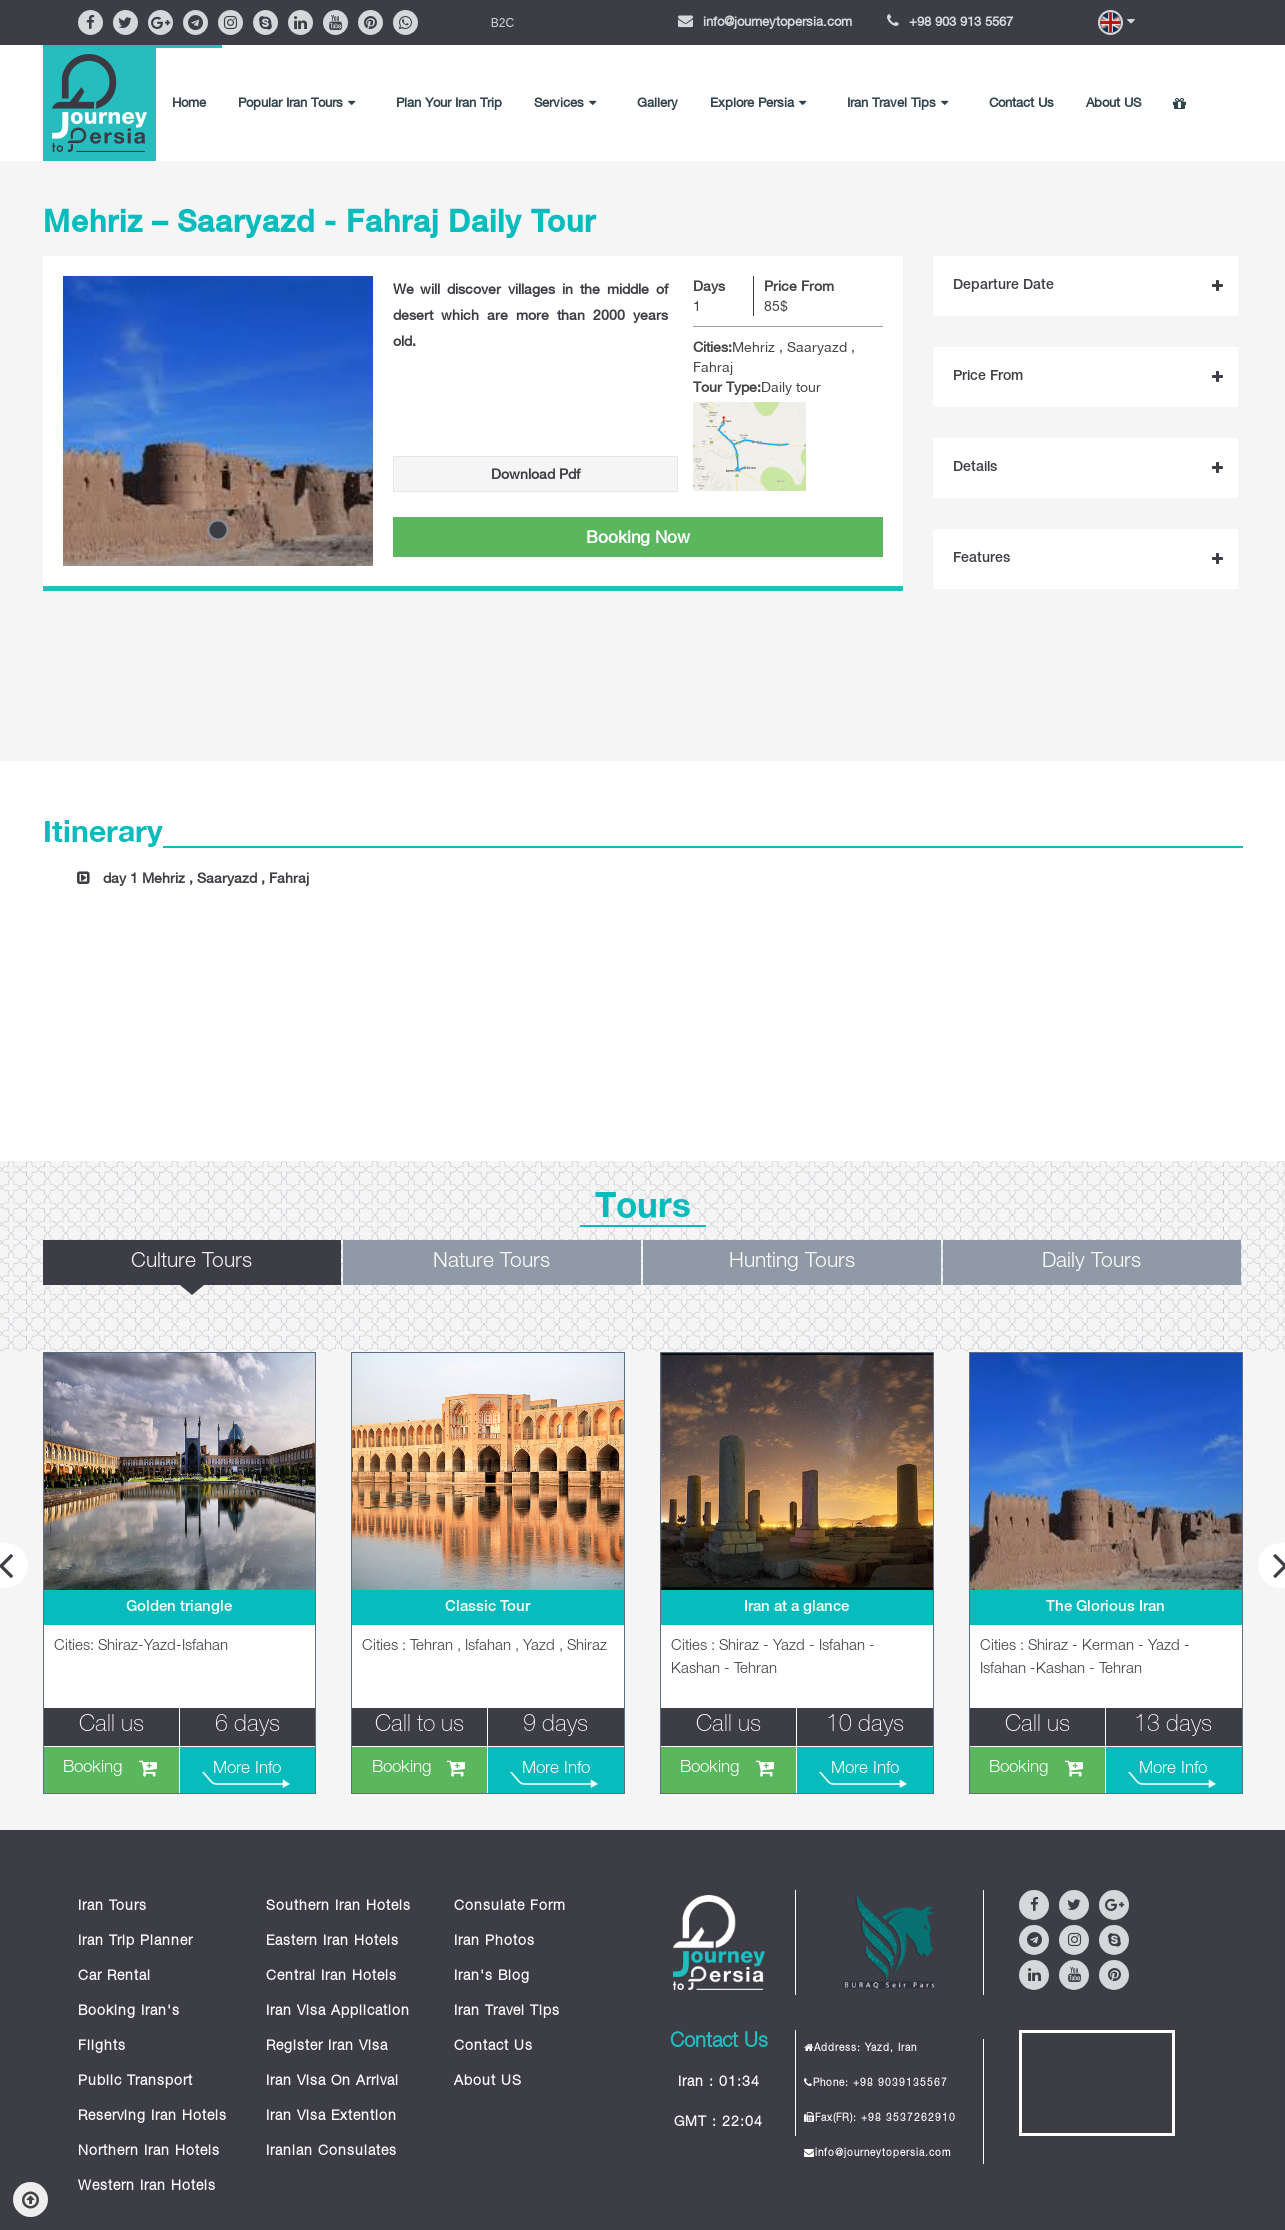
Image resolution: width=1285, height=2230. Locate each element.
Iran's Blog (492, 1977)
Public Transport (135, 2082)
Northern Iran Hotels (149, 2152)
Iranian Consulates (331, 2152)
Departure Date (1003, 286)
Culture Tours (191, 1262)
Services (565, 102)
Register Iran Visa (327, 2047)
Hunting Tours (792, 1262)
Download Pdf (535, 474)
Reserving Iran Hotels (152, 2117)
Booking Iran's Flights (129, 2029)
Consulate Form (510, 1907)
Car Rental (114, 1977)
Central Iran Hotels (331, 1977)
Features (981, 559)
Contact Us (1021, 102)
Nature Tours (491, 1262)
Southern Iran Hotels (338, 1907)
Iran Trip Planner (135, 1942)
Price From (988, 377)
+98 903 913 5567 (961, 21)
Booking (92, 1768)
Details (975, 468)
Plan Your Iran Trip (449, 102)
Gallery (657, 102)
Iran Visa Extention (331, 2117)
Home (189, 102)
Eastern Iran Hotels (332, 1942)
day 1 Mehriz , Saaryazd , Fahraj (206, 878)
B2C (502, 23)
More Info (247, 1769)
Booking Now (638, 537)
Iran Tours (112, 1907)
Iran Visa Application (338, 2012)
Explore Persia (758, 102)
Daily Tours (1091, 1262)
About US (1113, 102)
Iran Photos (494, 1942)
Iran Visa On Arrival (332, 2082)
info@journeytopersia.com (777, 21)
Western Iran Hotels (147, 2187)
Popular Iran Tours (296, 102)
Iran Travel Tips (897, 102)
